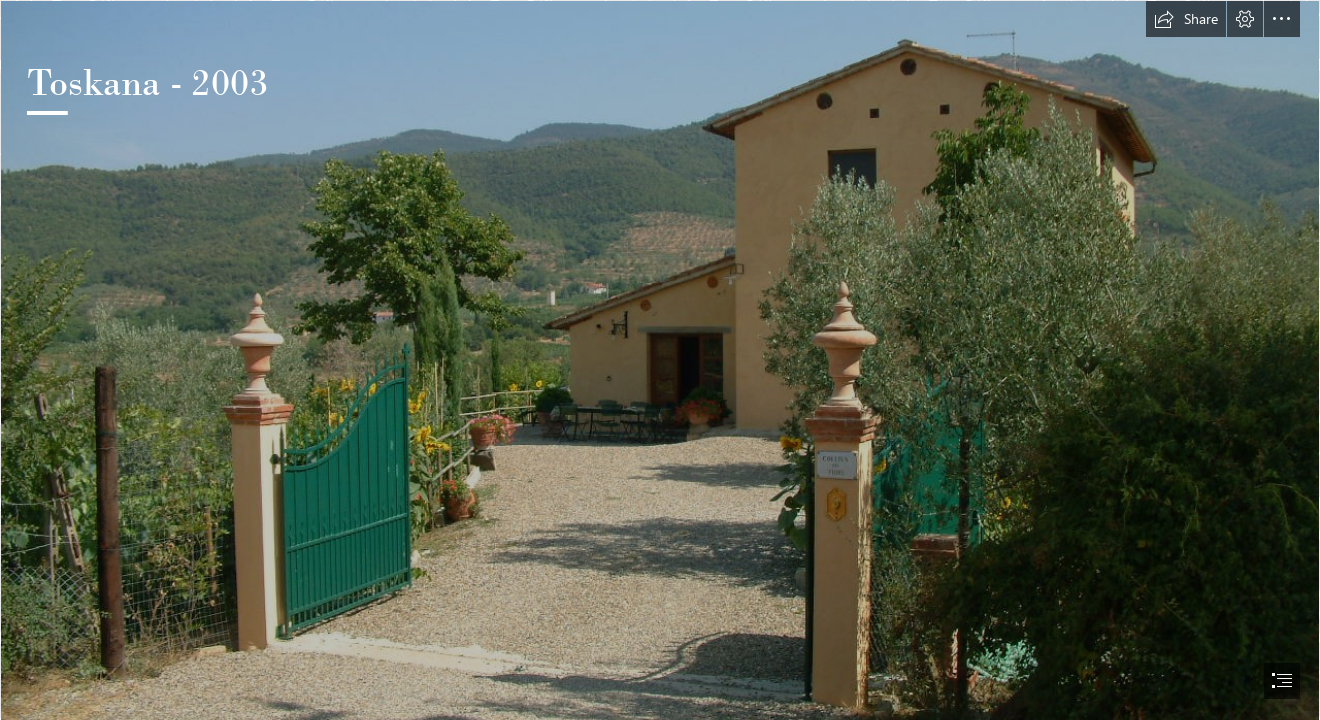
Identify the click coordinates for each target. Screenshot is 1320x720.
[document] (660, 360)
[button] (1186, 19)
